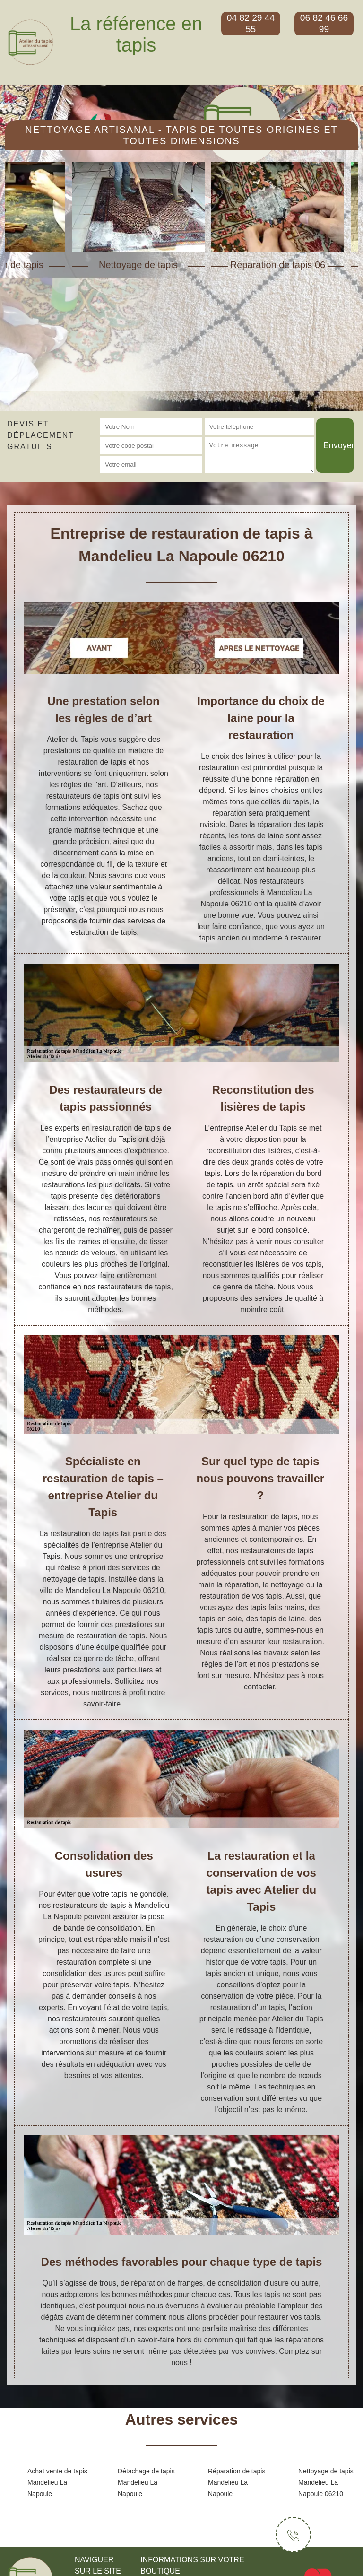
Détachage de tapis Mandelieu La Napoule (146, 2482)
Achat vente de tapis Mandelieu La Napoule (57, 2482)
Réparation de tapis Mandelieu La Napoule (236, 2482)
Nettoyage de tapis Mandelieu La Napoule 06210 (326, 2482)
